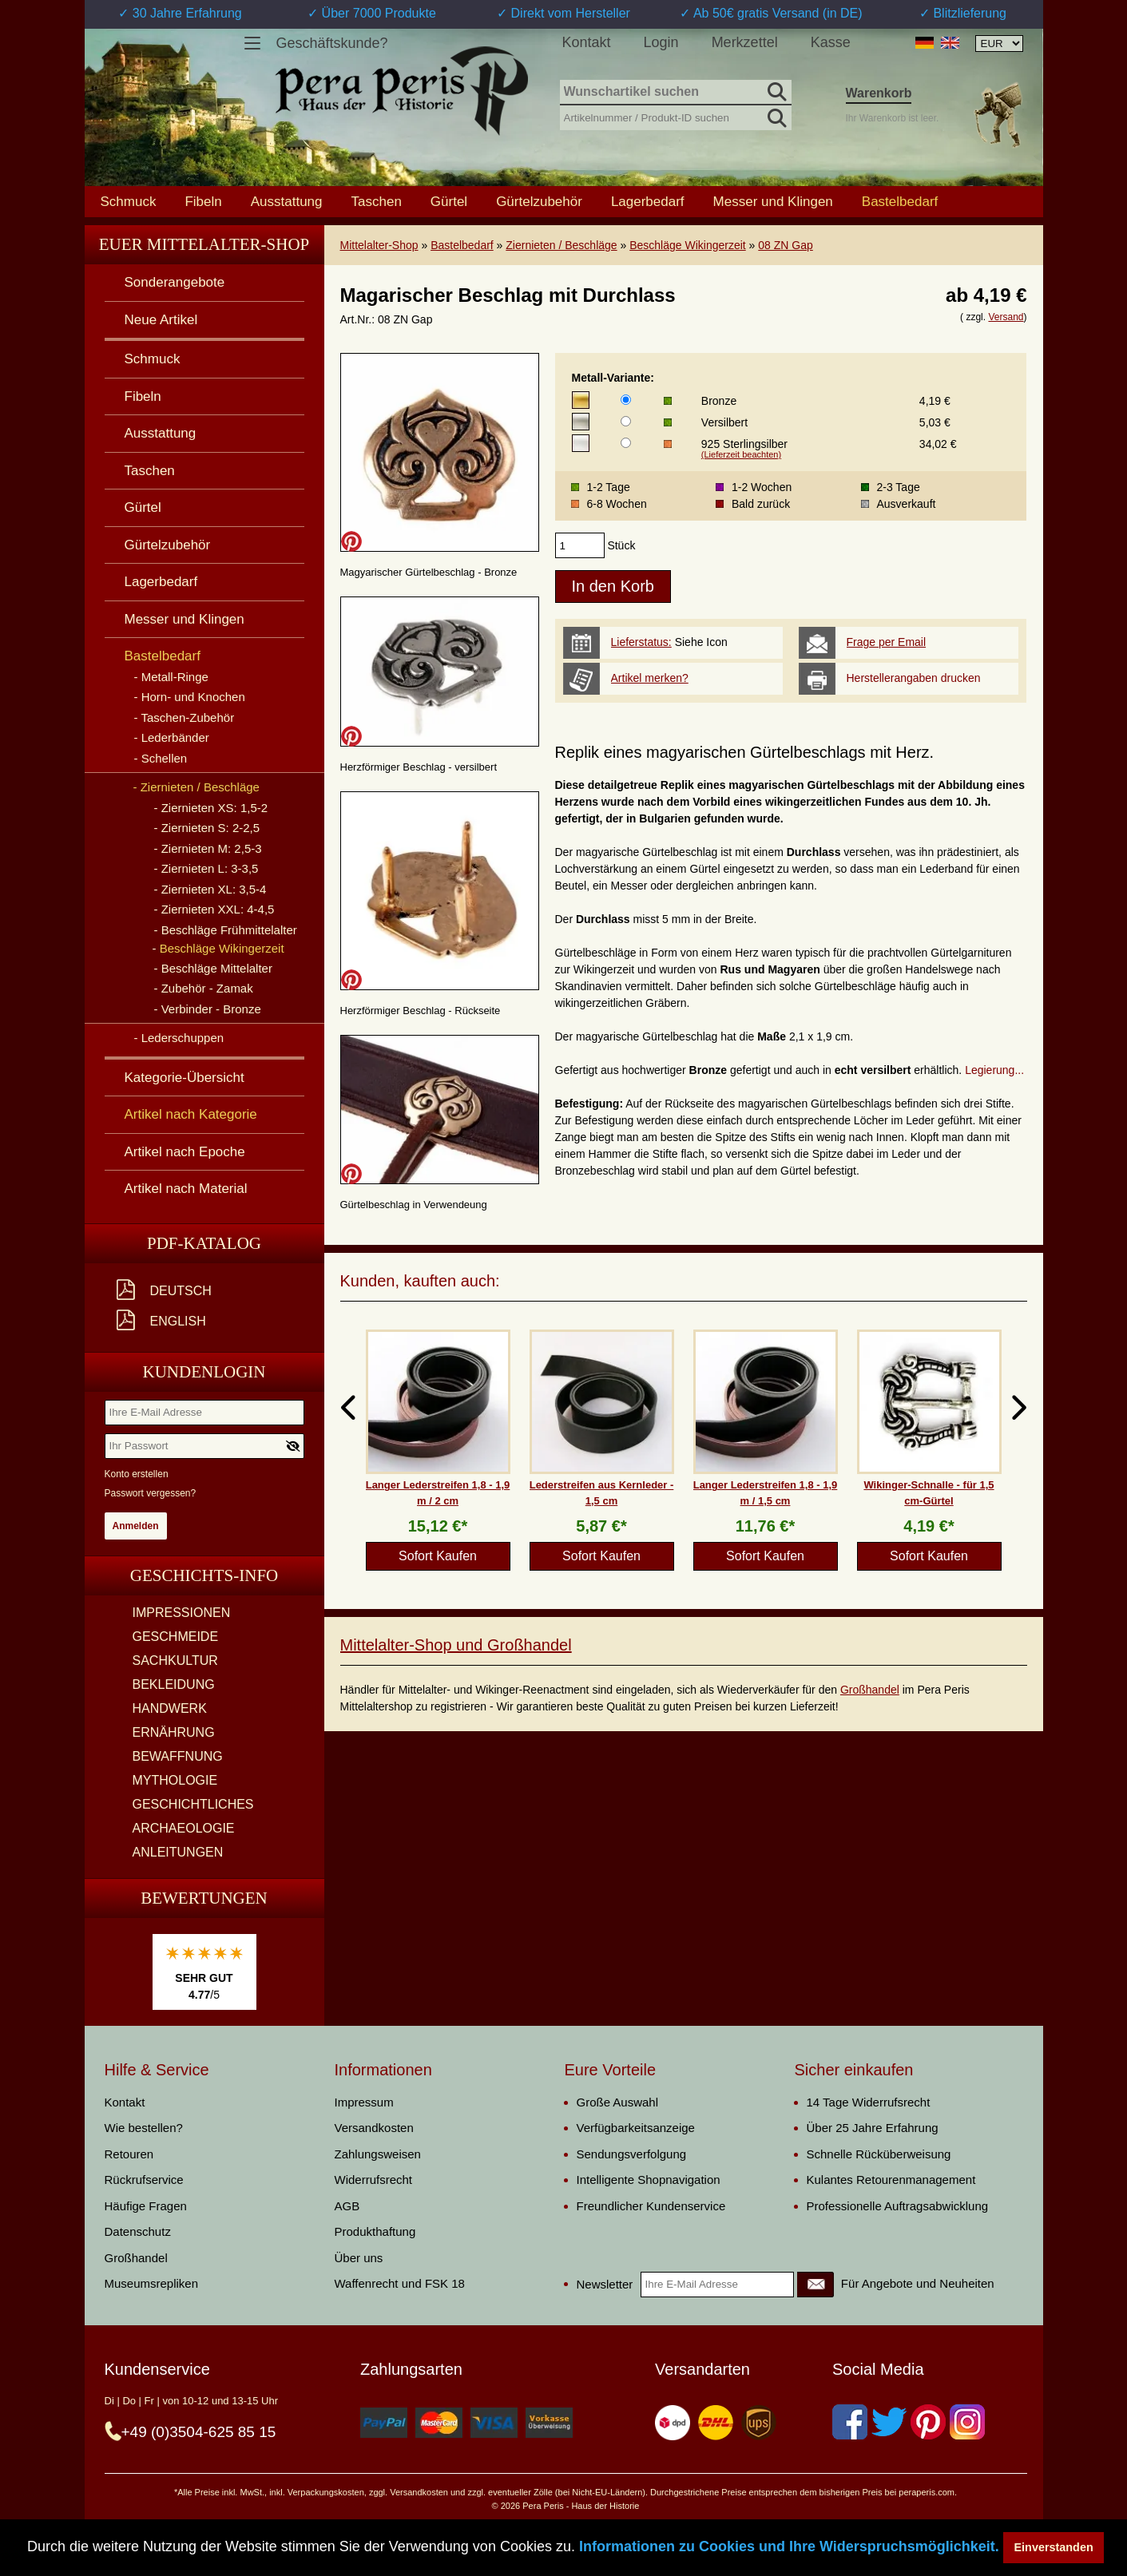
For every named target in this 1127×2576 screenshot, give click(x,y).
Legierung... (994, 1070)
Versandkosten (374, 2127)
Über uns (359, 2258)
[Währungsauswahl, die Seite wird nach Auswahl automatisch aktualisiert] (999, 43)
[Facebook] (849, 2421)
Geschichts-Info (204, 1575)
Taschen (376, 201)
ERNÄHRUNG (174, 1732)
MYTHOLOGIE (175, 1780)
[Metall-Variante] (626, 399)
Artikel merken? (650, 678)
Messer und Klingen (773, 201)
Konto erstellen (137, 1474)
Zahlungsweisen (378, 2154)
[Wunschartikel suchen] (676, 92)
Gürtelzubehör (539, 201)
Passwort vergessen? (150, 1493)
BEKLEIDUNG (174, 1684)
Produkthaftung (375, 2231)
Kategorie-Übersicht (184, 1077)
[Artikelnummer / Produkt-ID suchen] (676, 116)
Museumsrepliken (152, 2283)
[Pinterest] (928, 2421)
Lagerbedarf (648, 201)
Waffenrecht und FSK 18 (400, 2283)
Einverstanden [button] (1053, 2547)
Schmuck (129, 201)
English (178, 1321)
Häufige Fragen (146, 2206)
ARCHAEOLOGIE (184, 1828)
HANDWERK (170, 1708)
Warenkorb (879, 93)
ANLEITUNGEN (178, 1852)
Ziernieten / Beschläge (561, 245)
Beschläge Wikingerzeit (687, 245)
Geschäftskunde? (332, 43)
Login (661, 42)
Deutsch (181, 1291)
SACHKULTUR (175, 1660)
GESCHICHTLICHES (193, 1804)
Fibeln (203, 201)
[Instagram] (967, 2421)
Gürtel (449, 201)
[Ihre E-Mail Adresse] (204, 1412)
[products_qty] (580, 545)
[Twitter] (889, 2421)
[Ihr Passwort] (204, 1446)
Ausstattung (287, 201)
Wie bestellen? (144, 2127)
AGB (347, 2206)
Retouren (129, 2154)
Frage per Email (887, 642)
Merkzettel (745, 42)
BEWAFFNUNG (178, 1756)
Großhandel (869, 1689)
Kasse (831, 42)
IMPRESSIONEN (182, 1612)
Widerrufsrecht (374, 2179)
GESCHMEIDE (176, 1636)
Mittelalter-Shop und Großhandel (456, 1645)
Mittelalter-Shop (379, 245)
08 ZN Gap (785, 245)
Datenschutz (138, 2231)
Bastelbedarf (462, 245)
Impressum (364, 2102)
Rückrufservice (144, 2179)
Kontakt (586, 42)
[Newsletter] (815, 2284)
